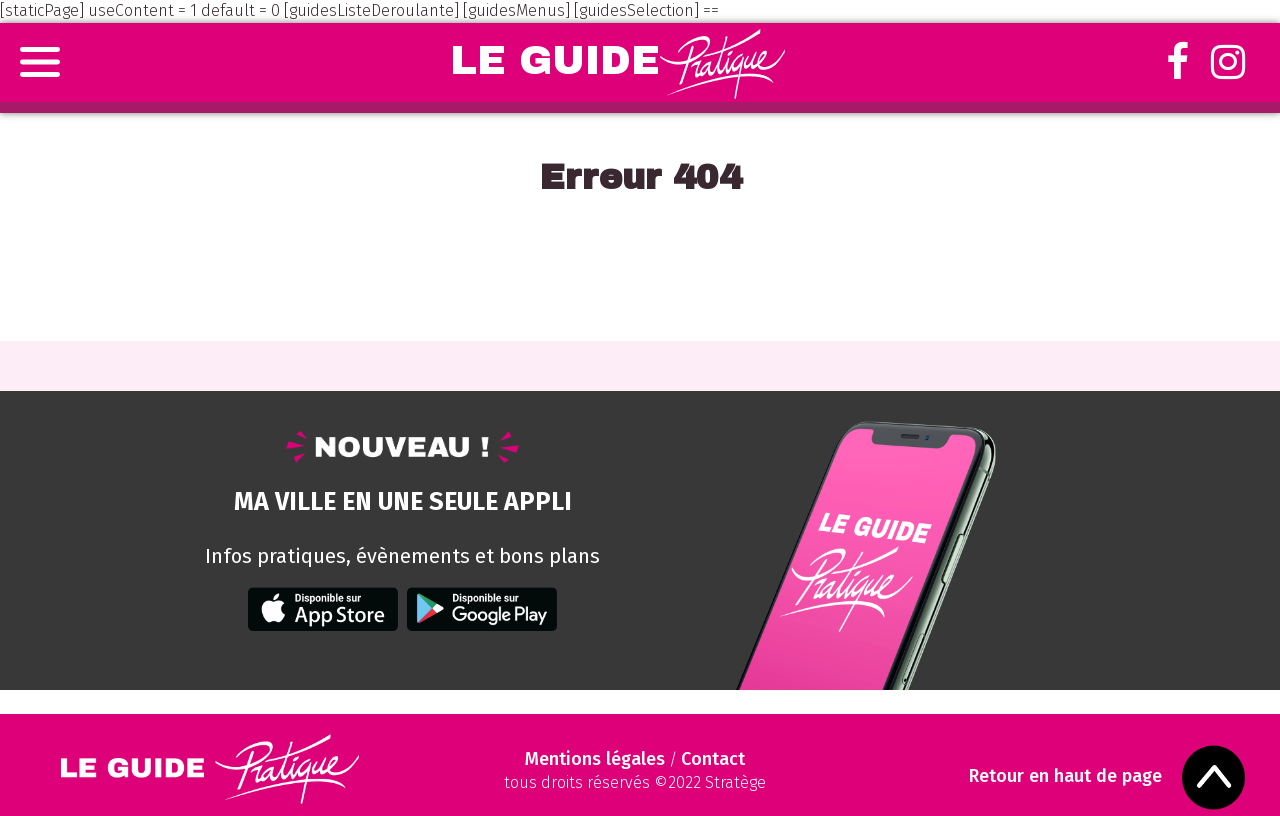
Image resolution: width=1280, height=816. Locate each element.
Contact (713, 759)
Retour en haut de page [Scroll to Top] (1065, 776)
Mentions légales (595, 759)
